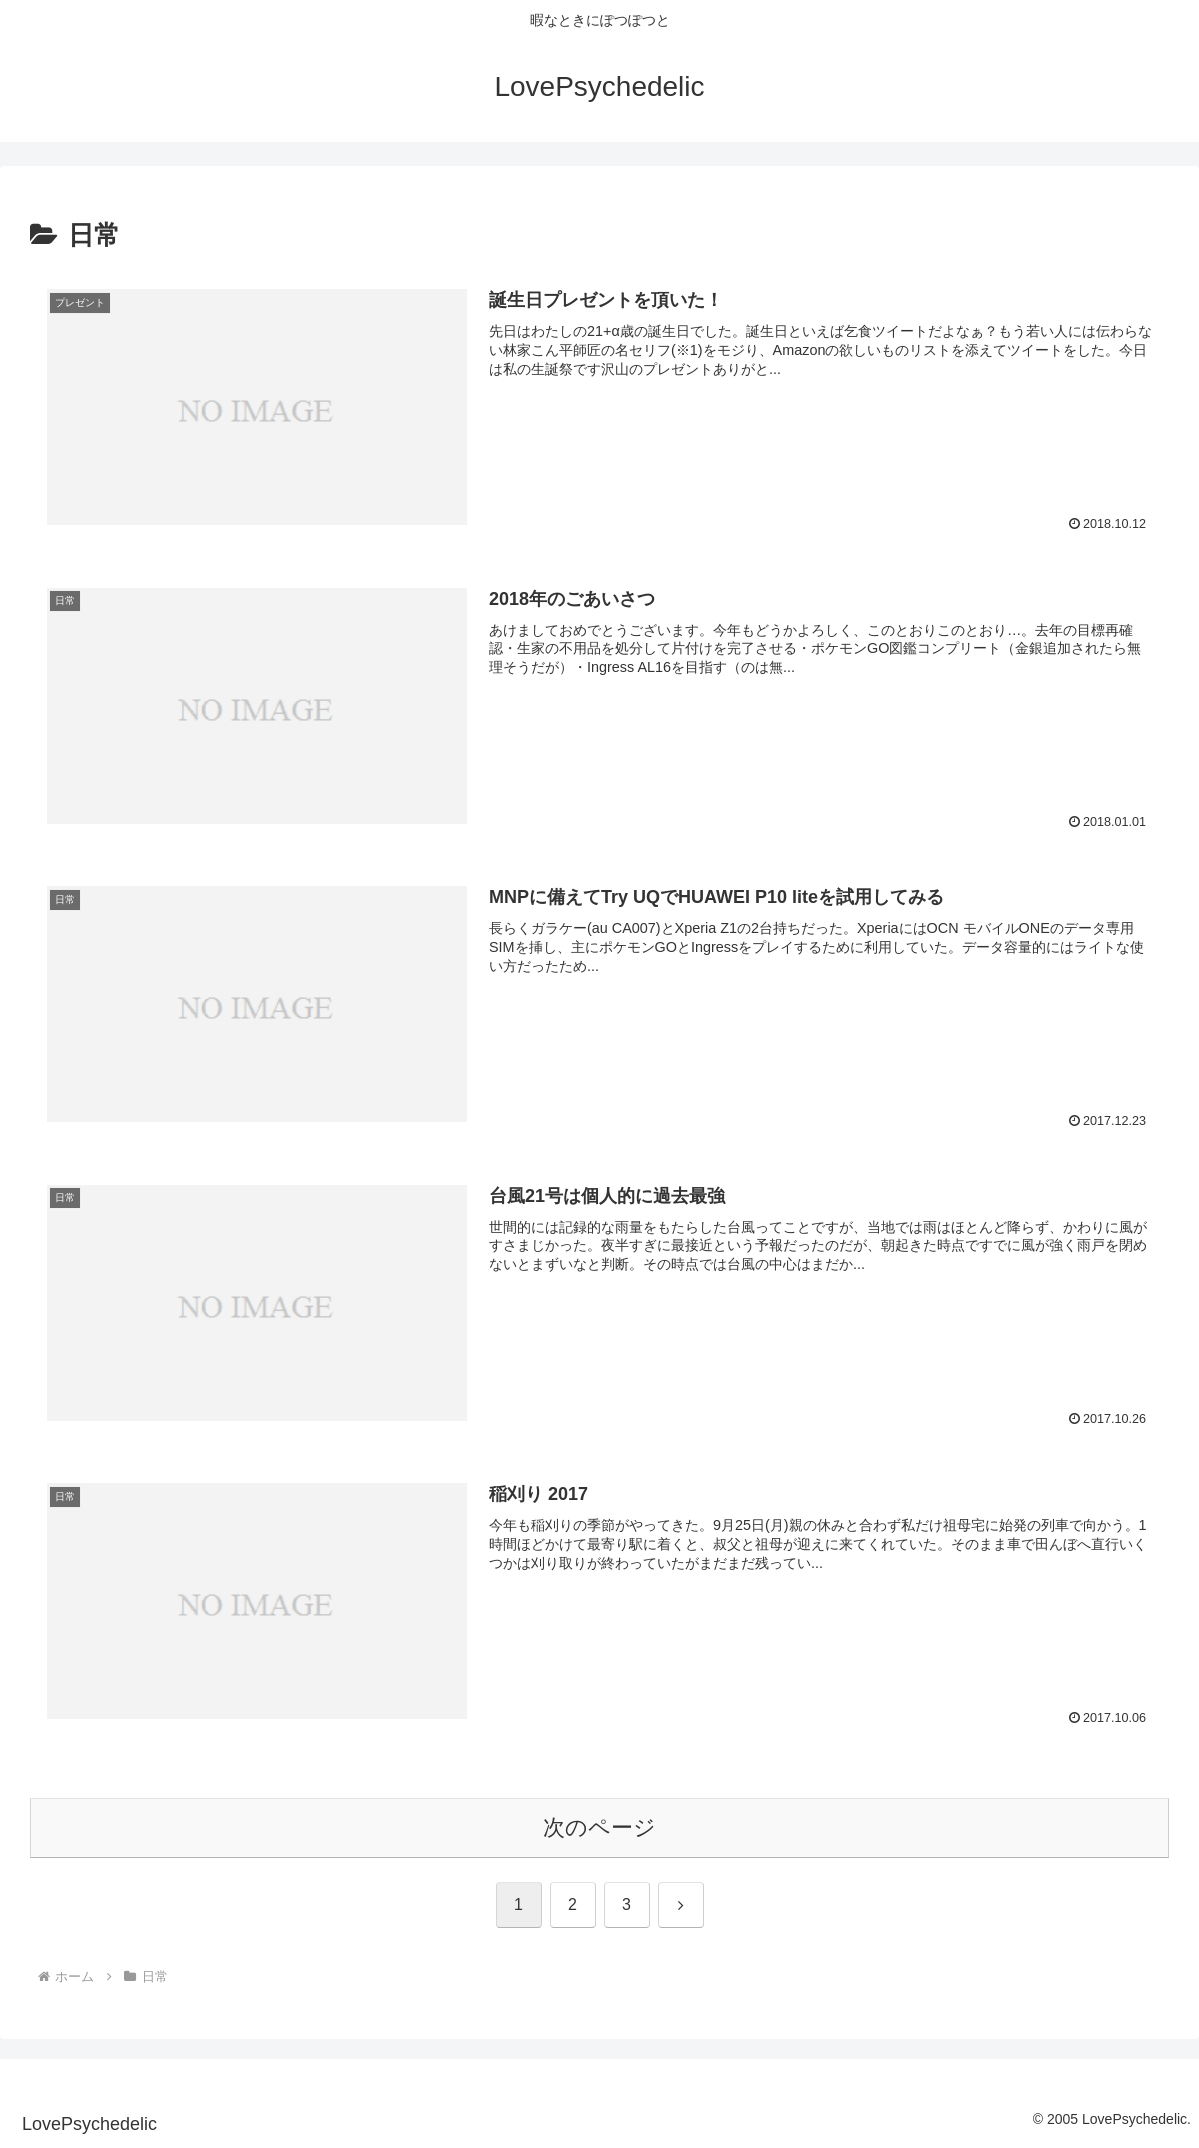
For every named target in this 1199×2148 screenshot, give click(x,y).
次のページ (599, 1827)
